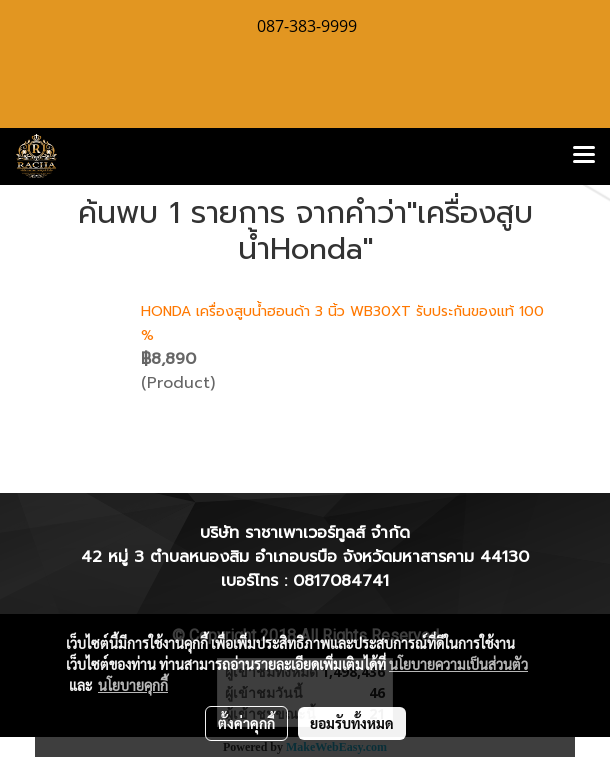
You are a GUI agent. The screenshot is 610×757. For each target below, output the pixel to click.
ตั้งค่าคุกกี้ (246, 723)
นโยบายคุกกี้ (133, 685)
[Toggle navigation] (584, 156)
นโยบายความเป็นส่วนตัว (458, 664)
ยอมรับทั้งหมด (352, 723)
